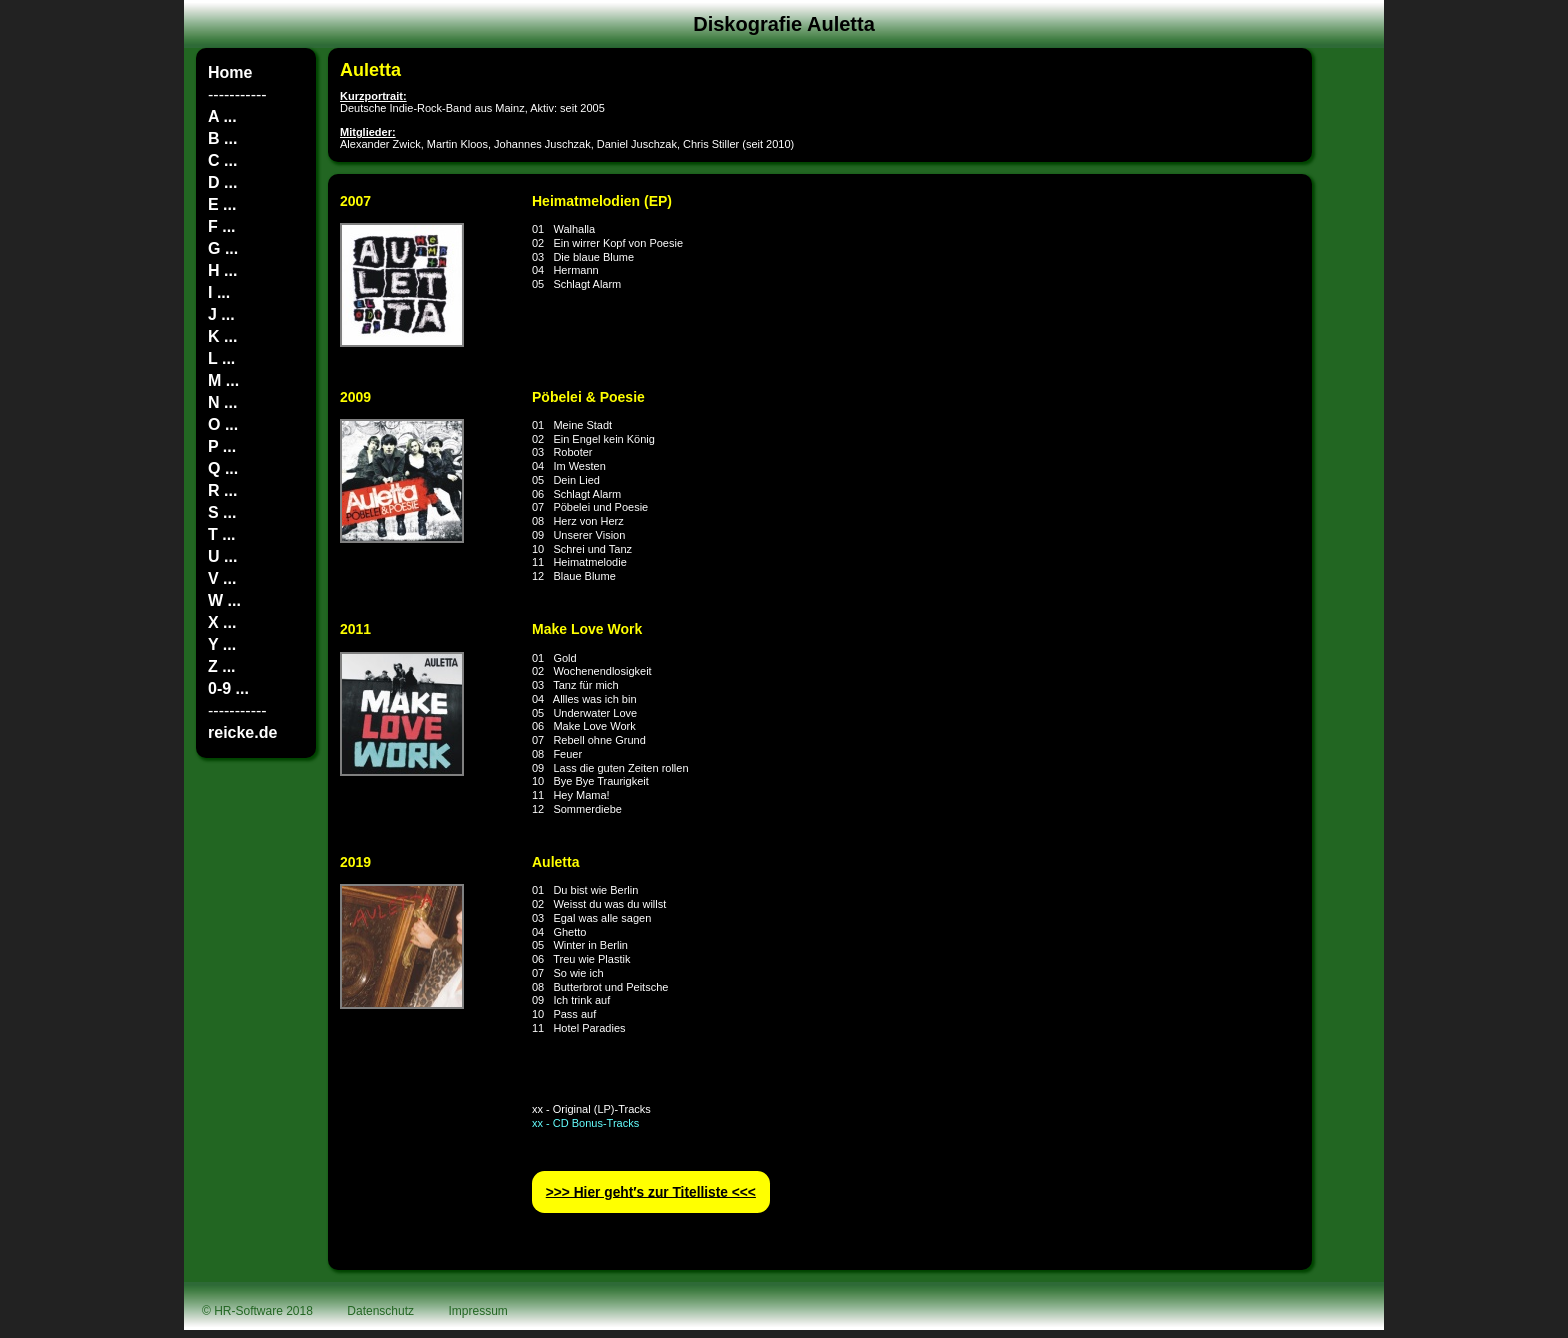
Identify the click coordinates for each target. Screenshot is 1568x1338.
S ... (222, 512)
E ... (222, 204)
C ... (222, 160)
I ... (219, 292)
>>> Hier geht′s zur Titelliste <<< (651, 1191)
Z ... (222, 666)
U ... (222, 556)
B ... (222, 138)
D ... (222, 182)
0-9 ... (228, 688)
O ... (223, 424)
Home (230, 72)
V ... (222, 578)
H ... (222, 270)
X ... (222, 622)
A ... (222, 116)
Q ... (223, 468)
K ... (222, 336)
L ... (221, 358)
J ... (221, 314)
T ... (222, 534)
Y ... (222, 644)
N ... (222, 402)
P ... (222, 446)
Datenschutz (380, 1311)
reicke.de (242, 732)
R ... (222, 490)
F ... (222, 226)
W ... (224, 600)
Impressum (478, 1311)
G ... (223, 248)
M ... (223, 380)
